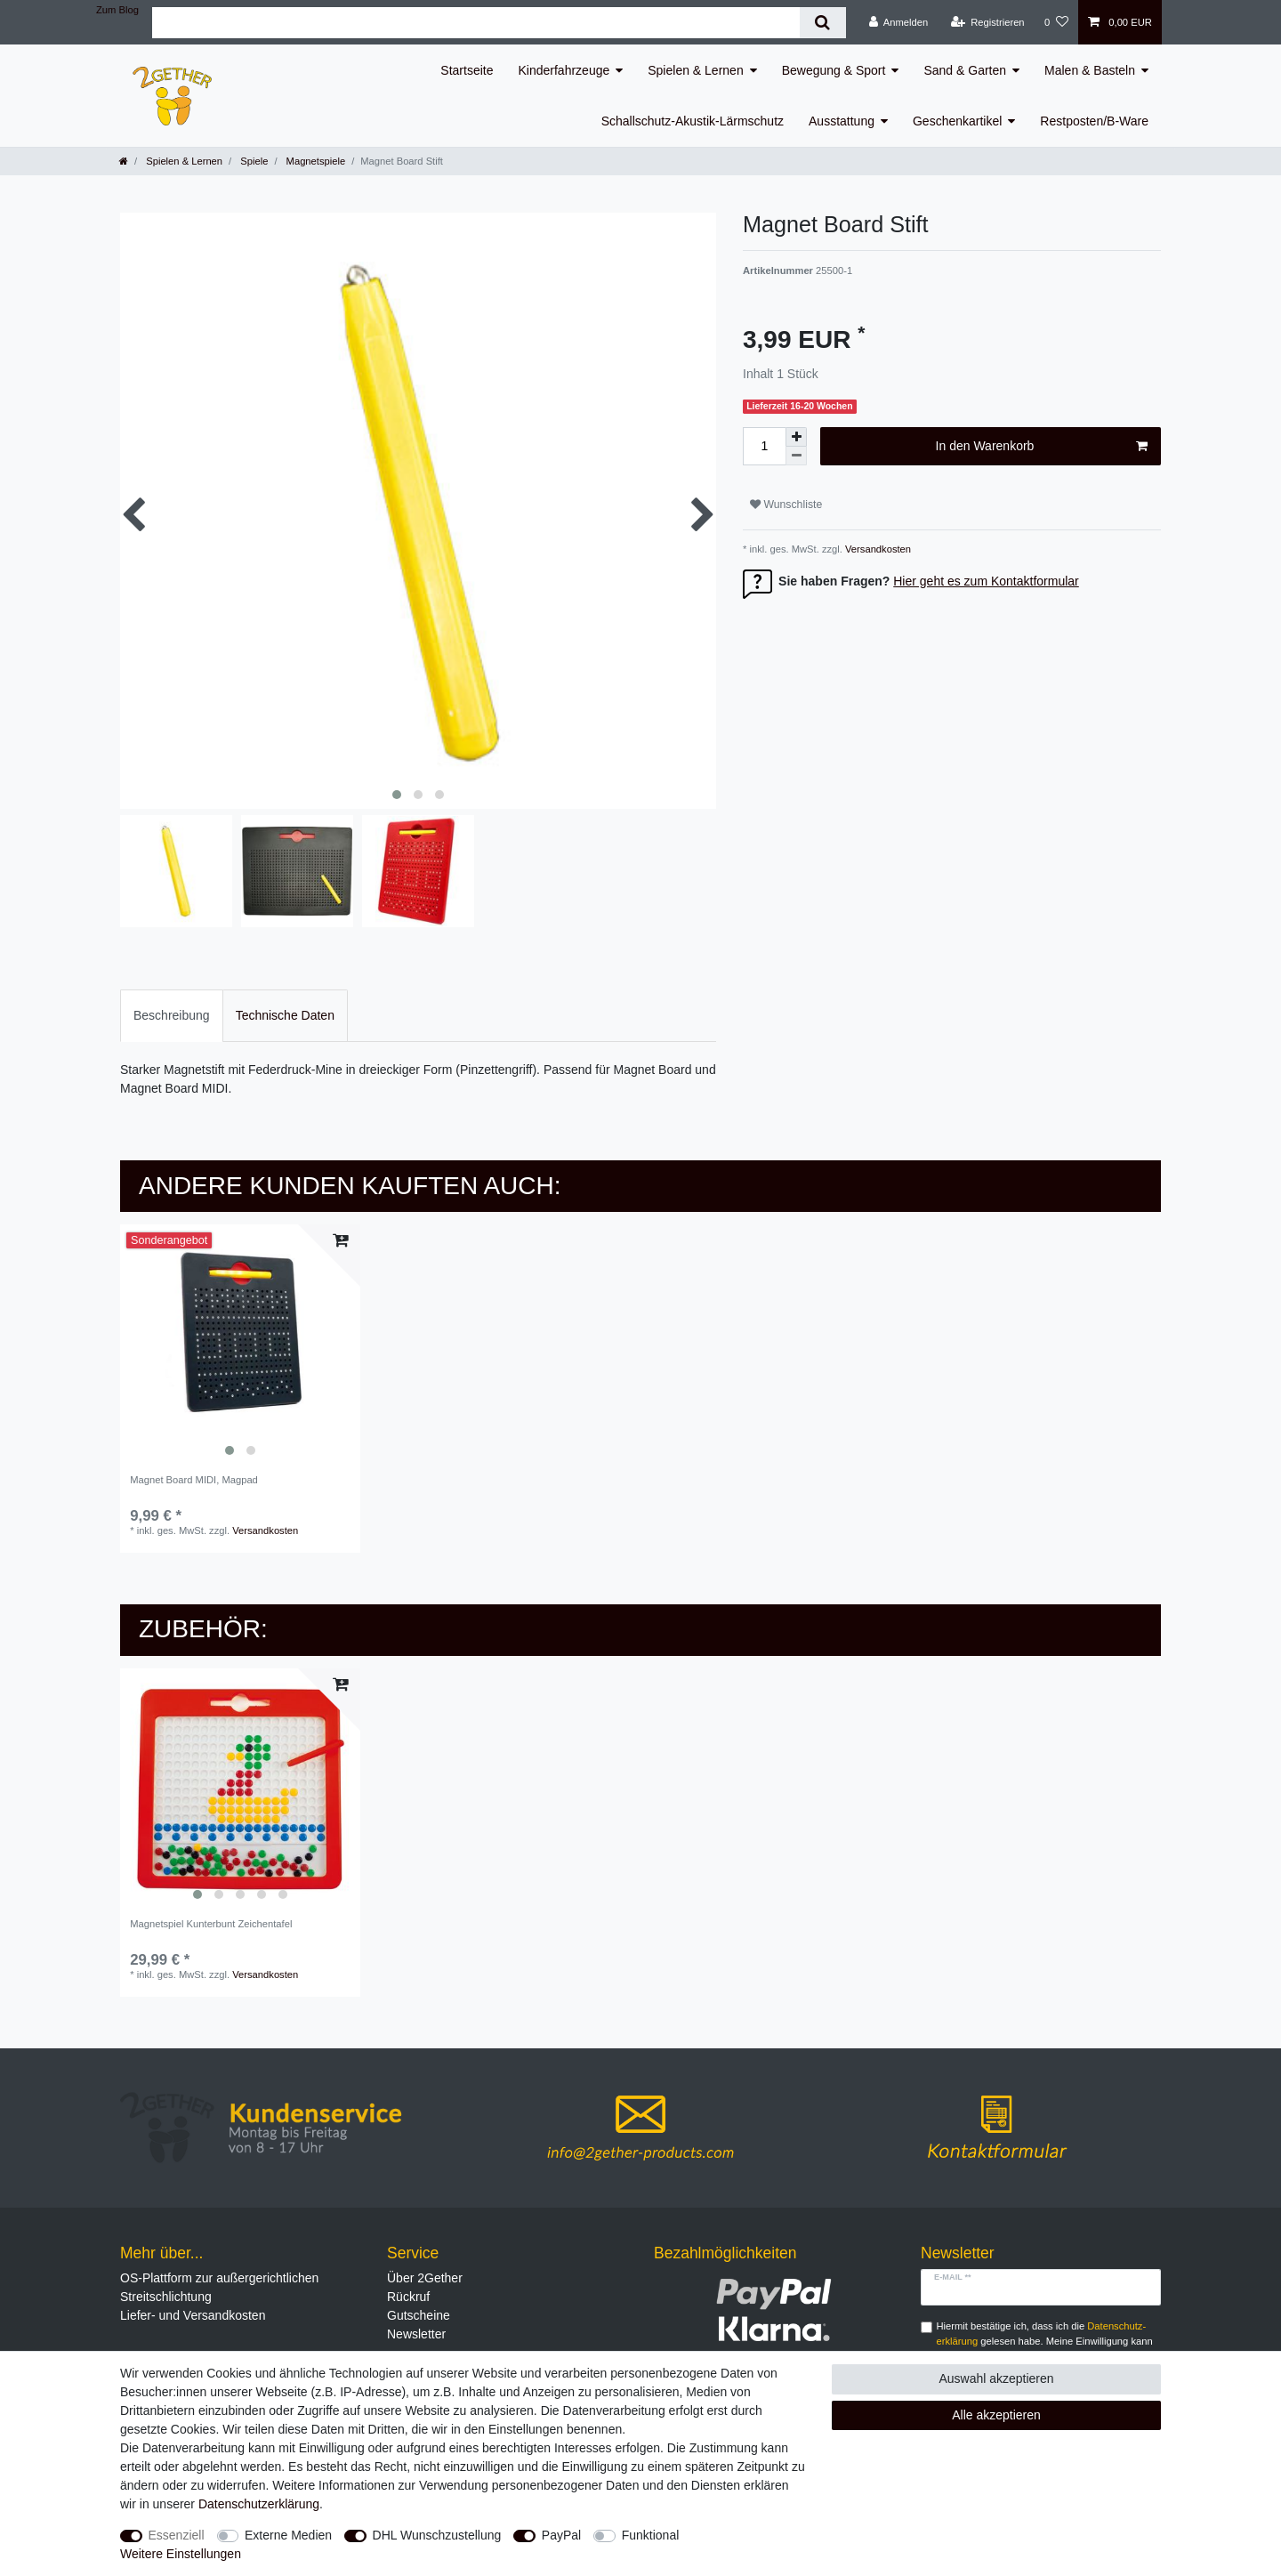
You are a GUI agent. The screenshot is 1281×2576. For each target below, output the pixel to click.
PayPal (561, 2535)
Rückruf (408, 2296)
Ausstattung (841, 121)
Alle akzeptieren (996, 2415)
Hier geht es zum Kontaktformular (986, 581)
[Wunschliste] (1056, 22)
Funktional (651, 2535)
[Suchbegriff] (476, 22)
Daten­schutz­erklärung (258, 2504)
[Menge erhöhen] (796, 437)
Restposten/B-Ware (1094, 121)
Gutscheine (418, 2315)
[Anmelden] (899, 22)
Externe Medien (288, 2535)
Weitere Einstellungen (180, 2554)
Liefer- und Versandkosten (192, 2315)
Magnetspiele (315, 161)
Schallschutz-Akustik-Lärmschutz (692, 121)
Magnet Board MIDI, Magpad (194, 1479)
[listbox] (240, 1344)
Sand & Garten (964, 70)
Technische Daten (285, 1015)
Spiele (253, 161)
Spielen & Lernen (695, 70)
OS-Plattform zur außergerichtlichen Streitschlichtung (219, 2287)
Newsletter (416, 2334)
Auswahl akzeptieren (996, 2378)
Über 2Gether (425, 2278)
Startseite (466, 70)
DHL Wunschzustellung (437, 2535)
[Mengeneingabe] (764, 446)
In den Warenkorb (1042, 447)
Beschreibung (171, 1015)
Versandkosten (876, 549)
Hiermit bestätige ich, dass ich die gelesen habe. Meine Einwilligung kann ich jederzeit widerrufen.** (1045, 2341)
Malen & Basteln (1089, 70)
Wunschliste (786, 504)
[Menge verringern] (796, 456)
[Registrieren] (987, 22)
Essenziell (177, 2535)
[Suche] (822, 22)
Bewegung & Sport (834, 70)
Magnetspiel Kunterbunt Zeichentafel (211, 1923)
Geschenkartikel (957, 121)
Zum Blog (117, 9)
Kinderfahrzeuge (564, 70)
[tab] (171, 1015)
